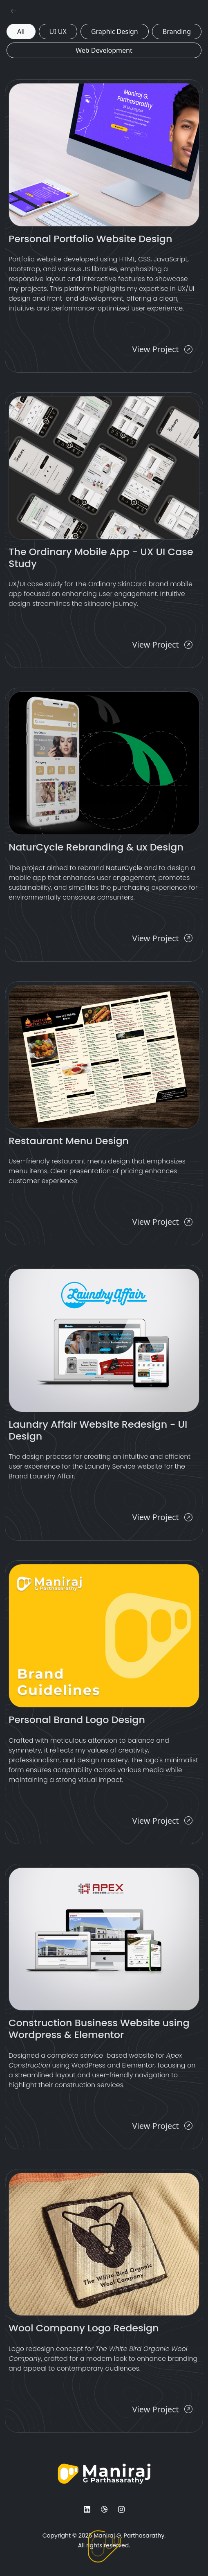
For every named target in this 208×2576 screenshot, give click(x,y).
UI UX (58, 31)
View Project (162, 349)
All (21, 31)
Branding (177, 31)
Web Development (104, 50)
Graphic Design (114, 31)
